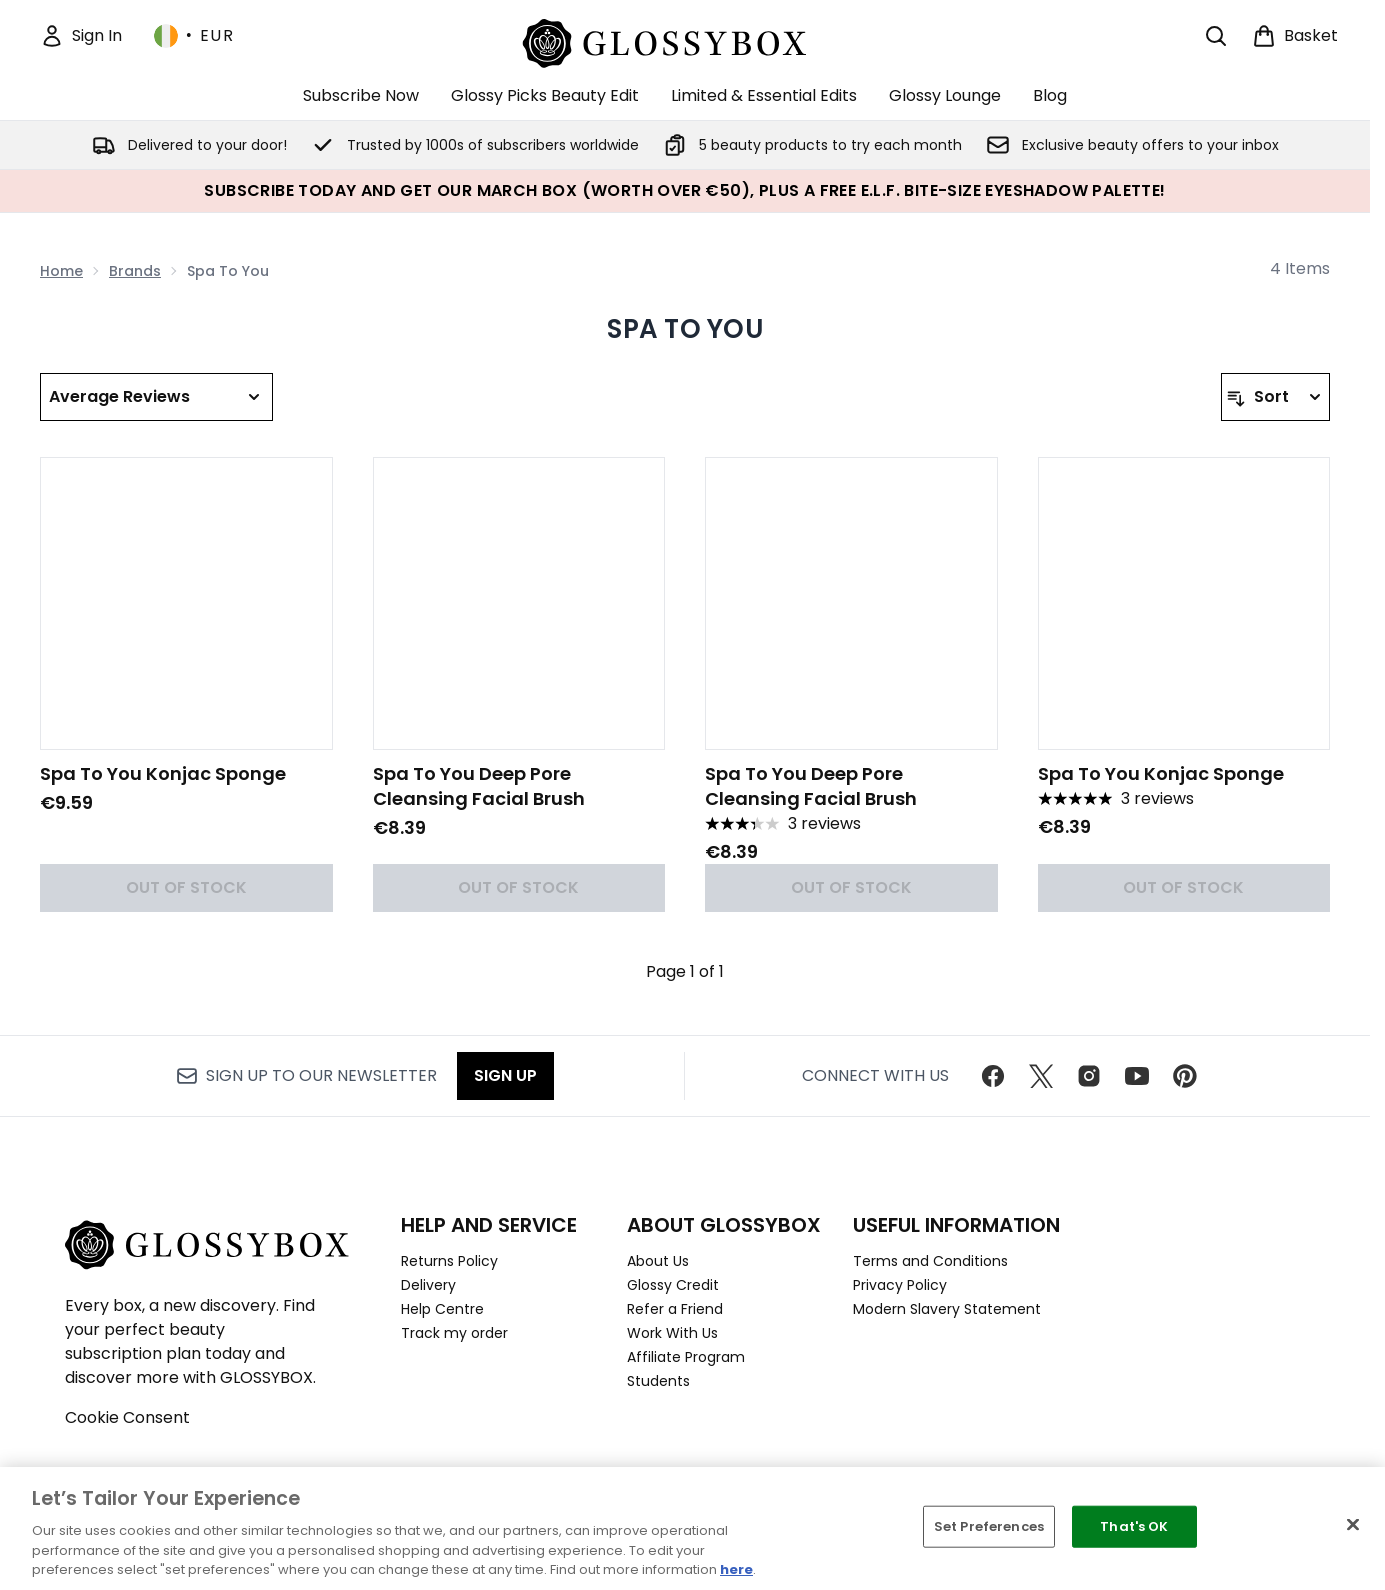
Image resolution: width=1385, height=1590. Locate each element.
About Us (658, 1261)
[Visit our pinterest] (1185, 1076)
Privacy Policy (900, 1285)
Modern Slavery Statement (947, 1309)
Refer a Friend (675, 1309)
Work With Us (672, 1333)
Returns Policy (449, 1261)
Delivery (428, 1285)
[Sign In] (81, 36)
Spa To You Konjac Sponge (163, 773)
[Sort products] (1275, 397)
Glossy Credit (673, 1285)
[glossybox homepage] (685, 40)
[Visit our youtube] (1137, 1076)
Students (658, 1381)
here (736, 1569)
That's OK (1134, 1526)
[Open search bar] (1216, 36)
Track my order (454, 1333)
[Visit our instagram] (1089, 1076)
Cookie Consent (127, 1417)
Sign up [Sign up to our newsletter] (505, 1075)
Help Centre (442, 1309)
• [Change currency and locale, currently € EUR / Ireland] (194, 36)
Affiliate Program (686, 1357)
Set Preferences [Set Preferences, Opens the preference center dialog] (989, 1526)
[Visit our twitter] (1041, 1076)
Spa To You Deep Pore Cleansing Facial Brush (479, 786)
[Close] (1353, 1525)
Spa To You (685, 329)
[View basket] (1295, 36)
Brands (135, 271)
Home (61, 271)
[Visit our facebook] (993, 1076)
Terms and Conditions (930, 1261)
